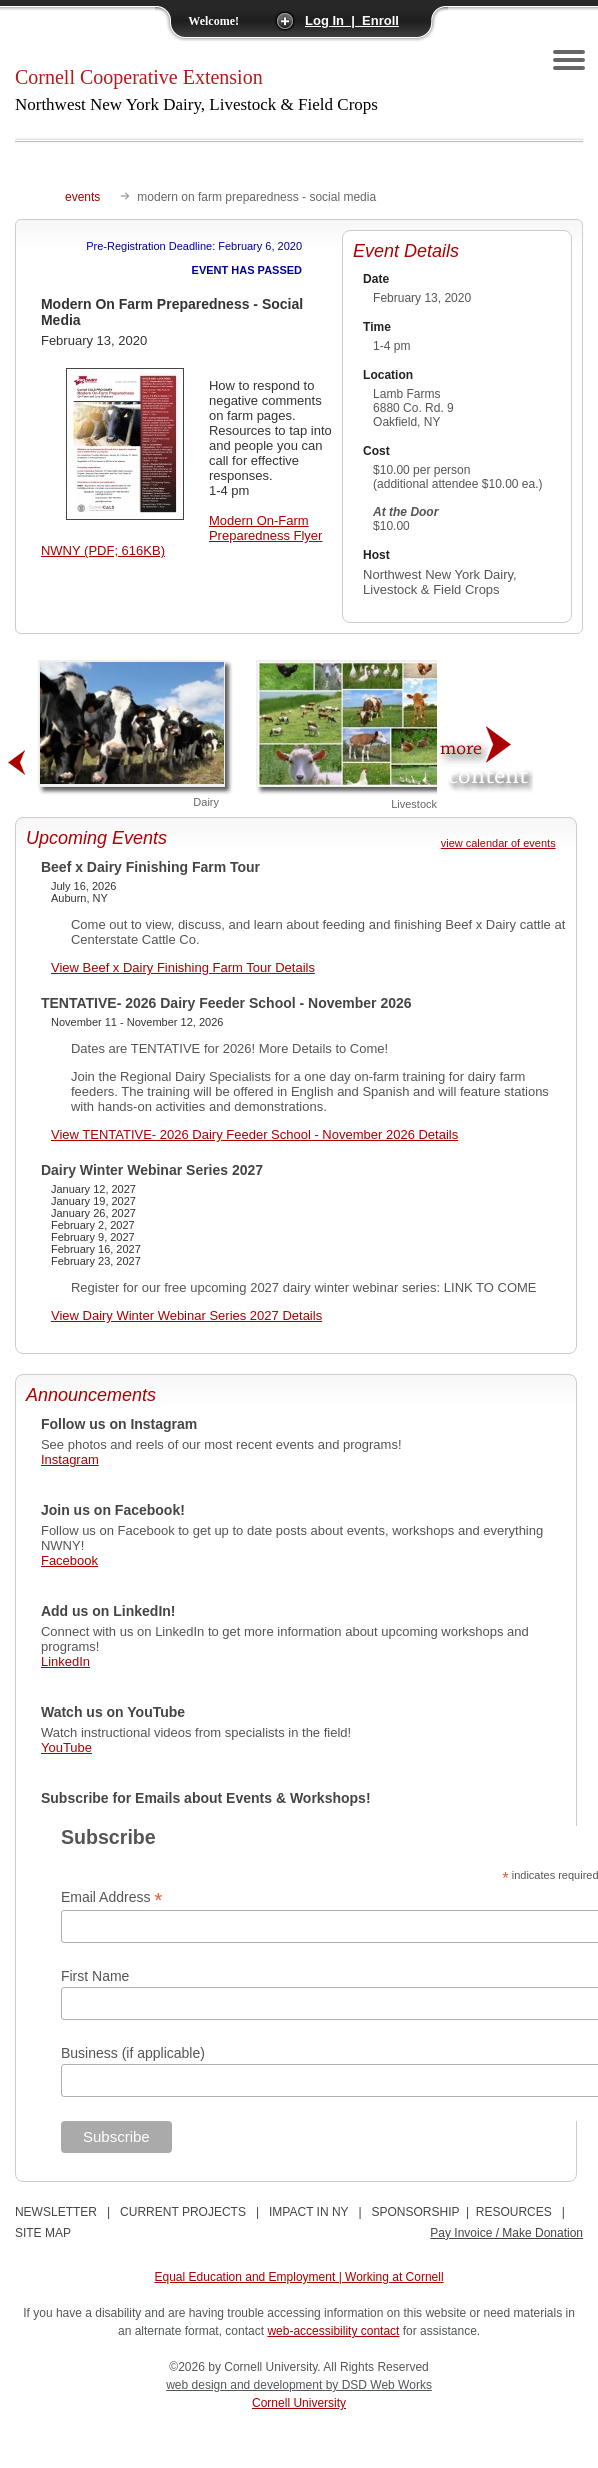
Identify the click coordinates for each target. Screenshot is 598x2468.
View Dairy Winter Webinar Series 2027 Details (186, 1315)
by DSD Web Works (379, 2385)
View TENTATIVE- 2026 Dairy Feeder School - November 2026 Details (254, 1134)
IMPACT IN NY (308, 2212)
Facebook (69, 1560)
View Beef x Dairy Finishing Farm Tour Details (183, 967)
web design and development (245, 2385)
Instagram (70, 1459)
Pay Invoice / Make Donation (506, 2233)
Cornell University (299, 2403)
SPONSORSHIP (416, 2212)
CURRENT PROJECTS (183, 2212)
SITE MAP (43, 2233)
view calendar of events (498, 843)
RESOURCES (514, 2212)
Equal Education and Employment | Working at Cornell (299, 2277)
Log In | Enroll (352, 20)
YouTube (66, 1747)
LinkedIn (65, 1661)
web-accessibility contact (333, 2331)
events (82, 197)
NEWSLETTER (56, 2212)
